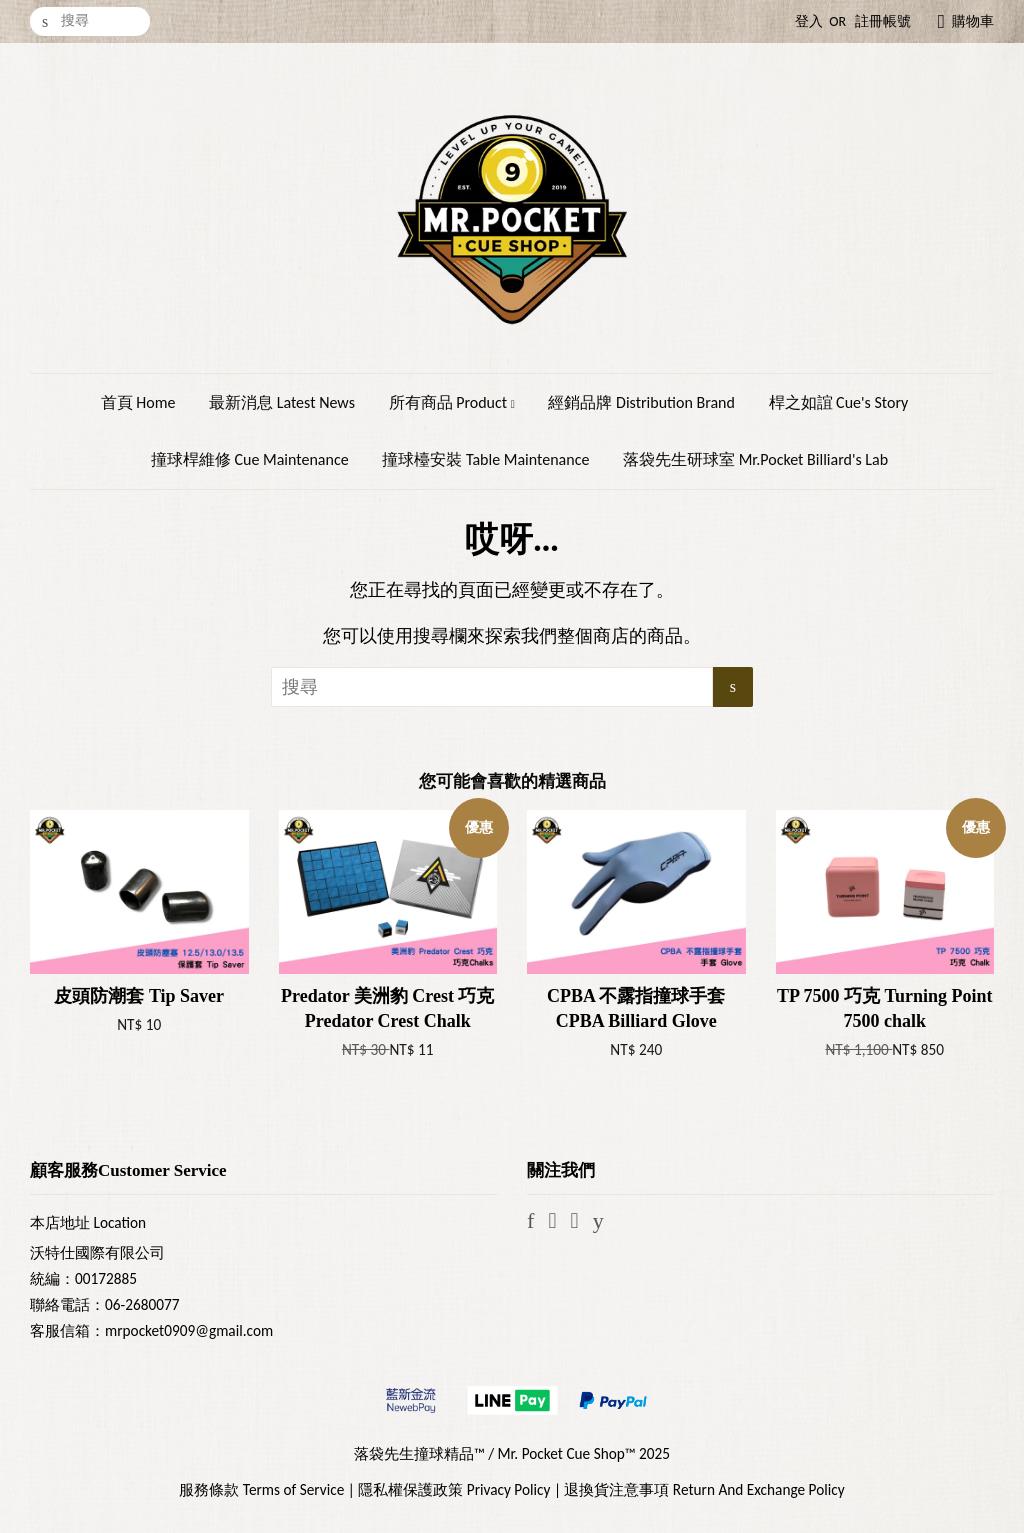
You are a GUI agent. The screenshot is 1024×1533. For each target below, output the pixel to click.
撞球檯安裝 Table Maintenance (485, 459)
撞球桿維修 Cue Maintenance (250, 459)
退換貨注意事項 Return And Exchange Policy (704, 1489)
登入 (809, 21)
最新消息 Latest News (282, 402)
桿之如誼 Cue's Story (839, 402)
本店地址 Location (88, 1222)
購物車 (973, 21)
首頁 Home (138, 402)
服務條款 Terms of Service (261, 1489)
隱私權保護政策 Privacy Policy (454, 1489)
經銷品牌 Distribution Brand (641, 402)
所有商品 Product (452, 402)
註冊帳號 (883, 21)
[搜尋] (90, 21)
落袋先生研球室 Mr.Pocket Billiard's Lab (755, 459)
